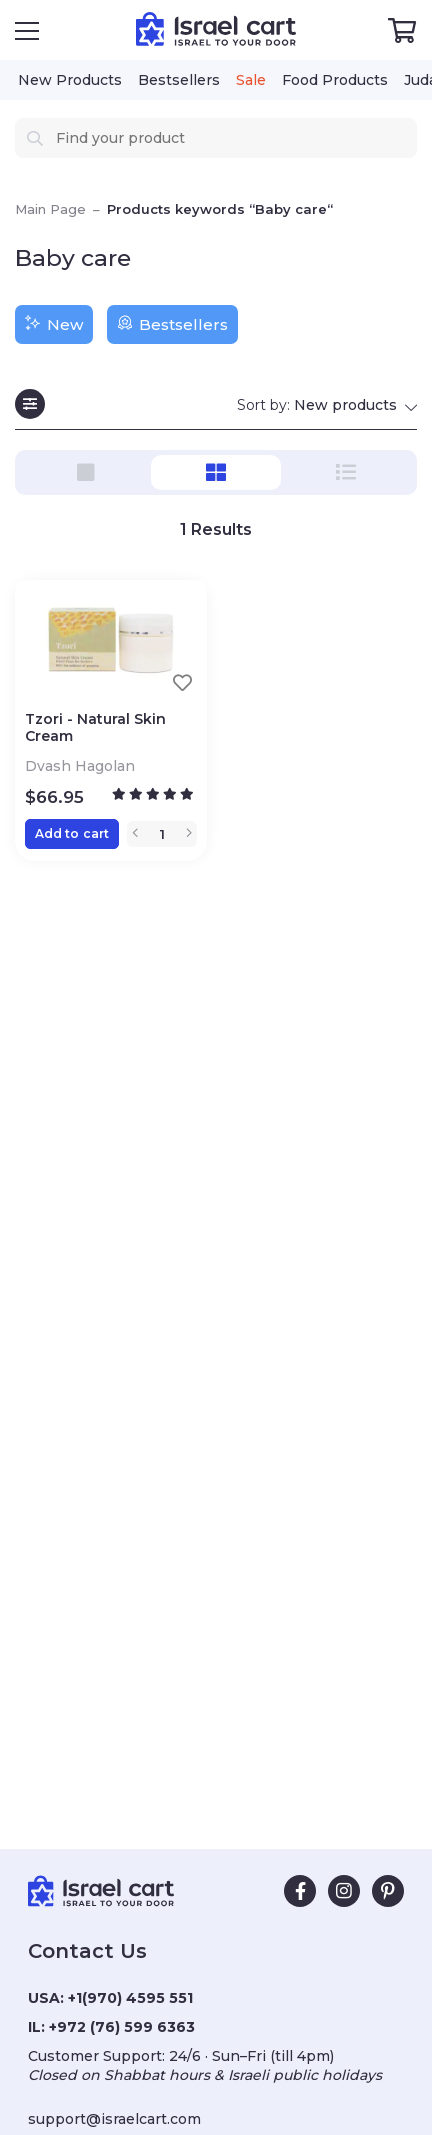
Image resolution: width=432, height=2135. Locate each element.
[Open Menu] (27, 31)
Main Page (50, 209)
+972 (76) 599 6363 (122, 2027)
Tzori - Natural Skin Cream (95, 728)
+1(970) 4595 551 (130, 1998)
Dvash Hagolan (82, 766)
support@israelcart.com (114, 2119)
